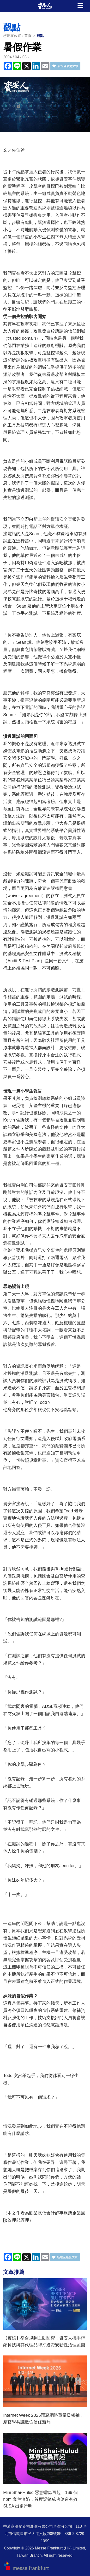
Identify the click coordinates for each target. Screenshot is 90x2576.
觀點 (40, 36)
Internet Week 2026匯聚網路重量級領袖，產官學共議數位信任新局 (43, 2418)
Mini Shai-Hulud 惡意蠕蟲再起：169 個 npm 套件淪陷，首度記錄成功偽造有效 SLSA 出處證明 (40, 2499)
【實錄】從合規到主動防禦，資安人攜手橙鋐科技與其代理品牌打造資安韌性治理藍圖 (44, 2341)
